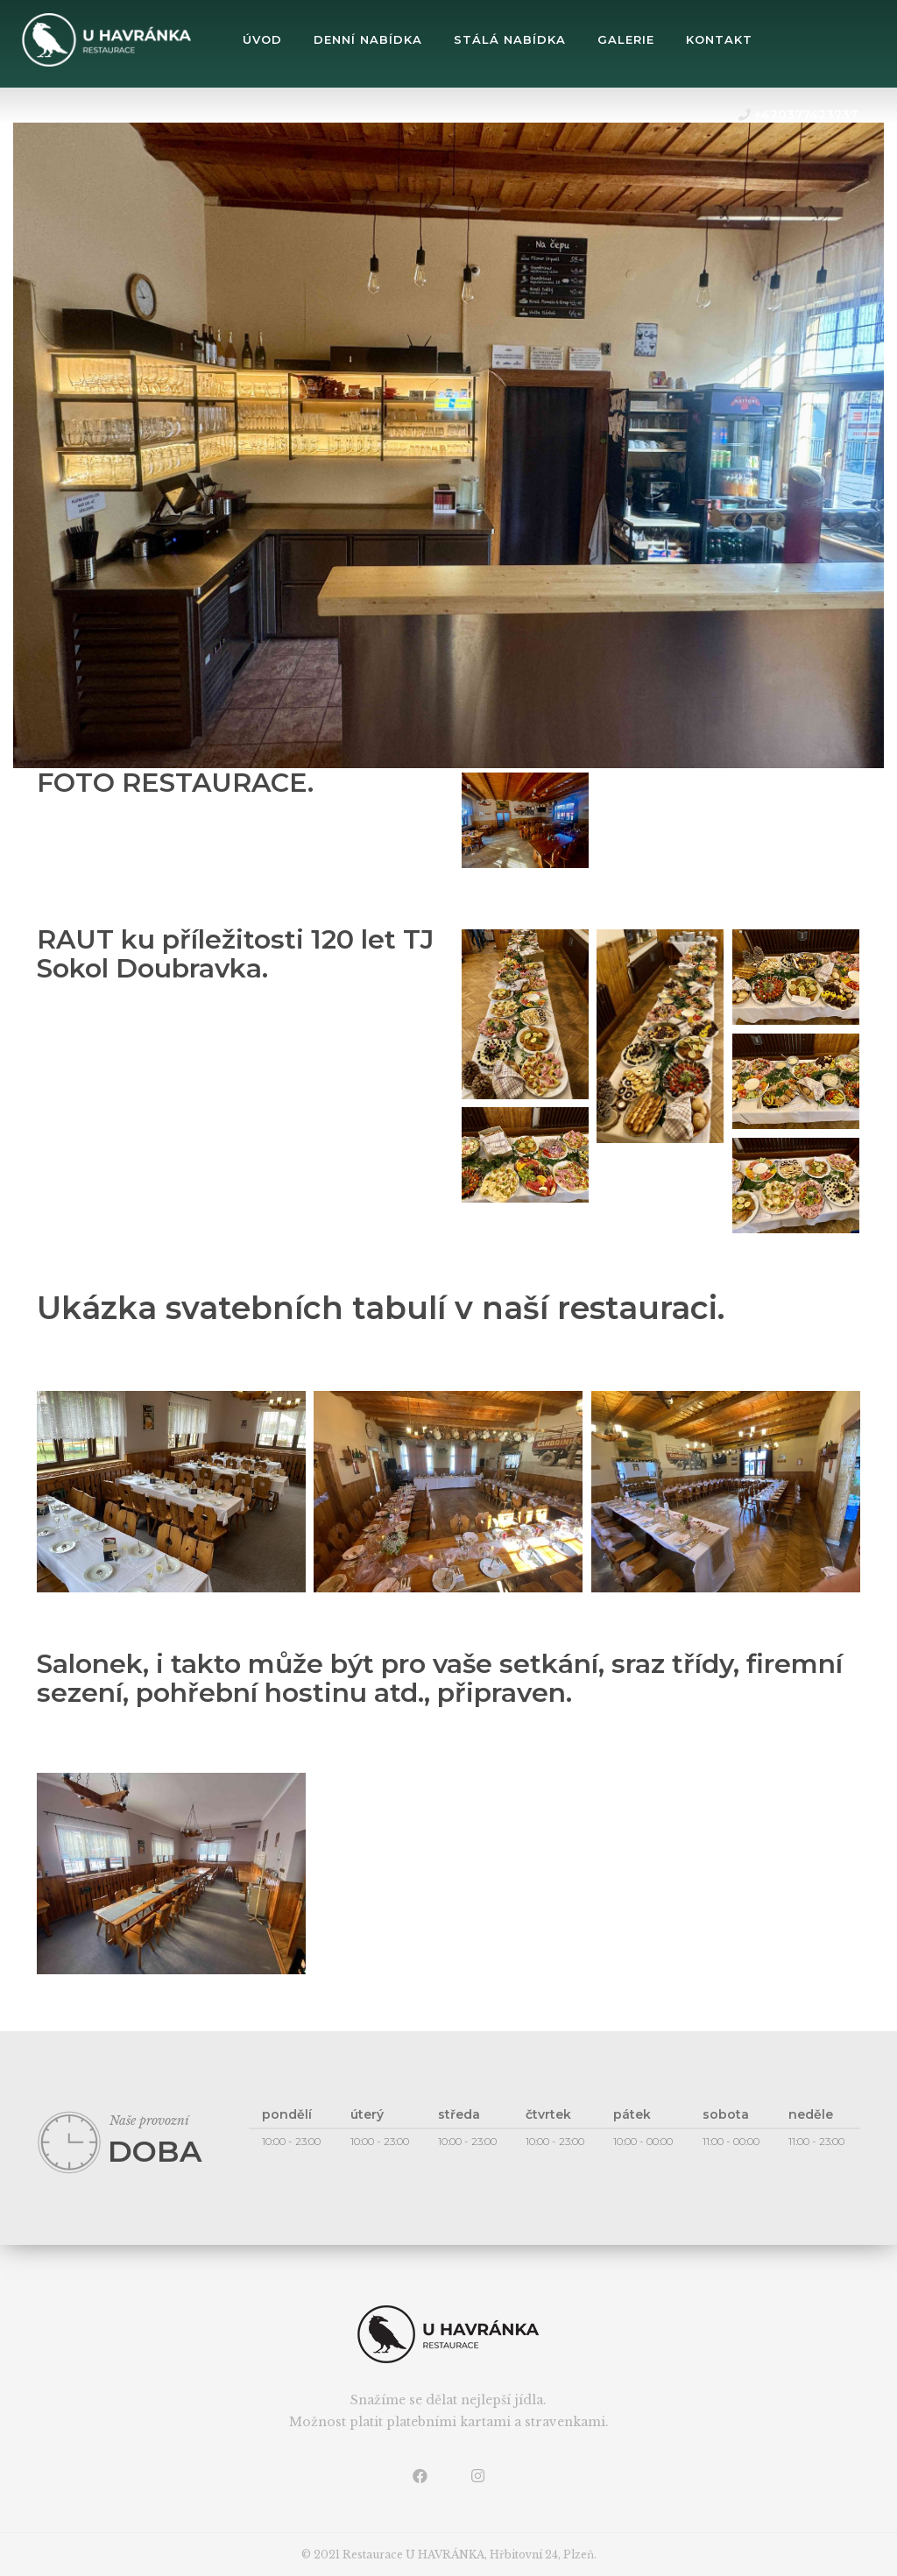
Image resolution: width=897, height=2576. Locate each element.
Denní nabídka (368, 39)
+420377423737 (798, 115)
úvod (262, 39)
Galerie (625, 39)
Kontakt (719, 39)
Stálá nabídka (510, 39)
